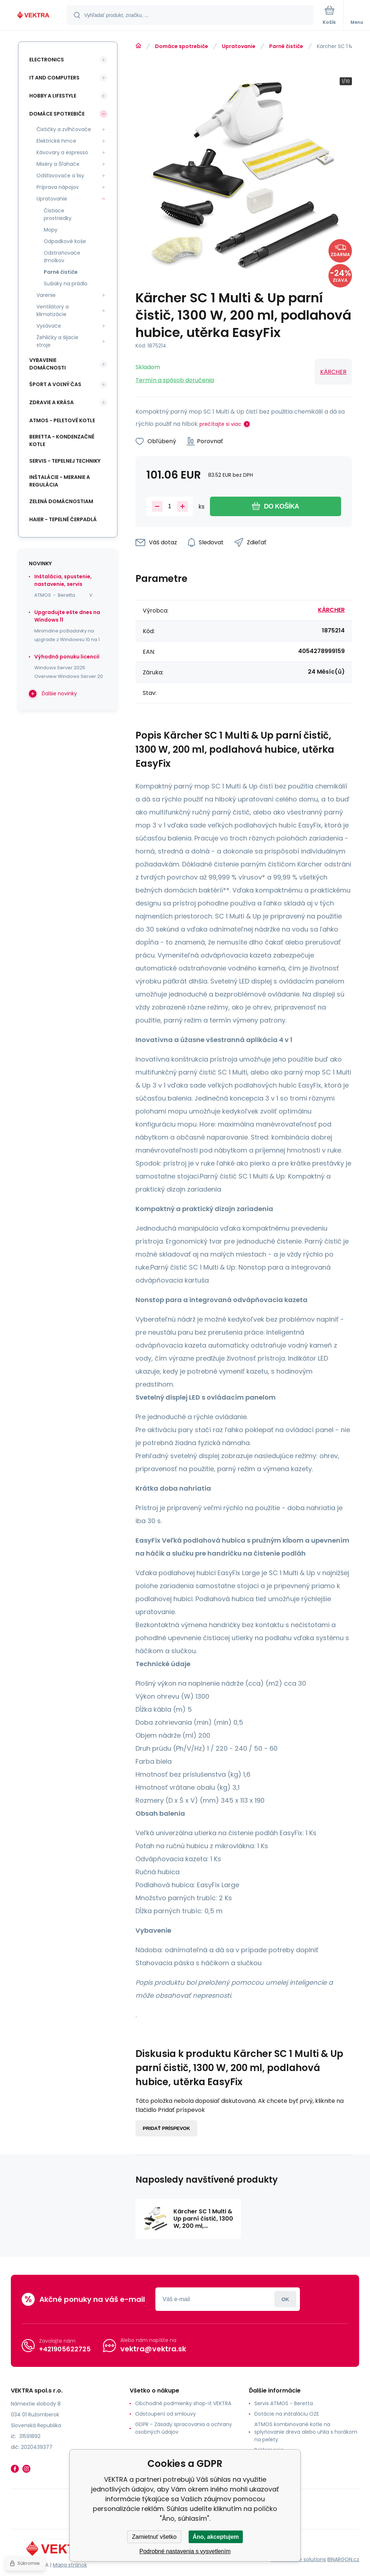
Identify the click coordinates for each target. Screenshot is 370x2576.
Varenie (46, 295)
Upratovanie (238, 46)
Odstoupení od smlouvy (165, 2413)
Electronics (46, 59)
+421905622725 (65, 2349)
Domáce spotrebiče (181, 46)
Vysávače (48, 325)
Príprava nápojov (57, 187)
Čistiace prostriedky (58, 214)
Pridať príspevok (166, 2128)
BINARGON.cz (343, 2559)
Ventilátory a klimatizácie (52, 310)
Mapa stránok (70, 2564)
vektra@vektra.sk (153, 2349)
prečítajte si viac (220, 424)
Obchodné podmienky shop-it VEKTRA (183, 2403)
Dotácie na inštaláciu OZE (286, 2413)
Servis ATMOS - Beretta (283, 2403)
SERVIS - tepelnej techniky (64, 460)
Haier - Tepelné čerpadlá (63, 519)
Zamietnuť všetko (154, 2537)
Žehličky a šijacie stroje (57, 341)
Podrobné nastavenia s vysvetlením (185, 2551)
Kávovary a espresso (62, 152)
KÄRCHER (333, 372)
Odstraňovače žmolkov (62, 256)
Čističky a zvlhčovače (63, 129)
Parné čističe (286, 46)
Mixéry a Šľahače (57, 164)
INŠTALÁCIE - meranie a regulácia (59, 481)
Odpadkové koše (65, 241)
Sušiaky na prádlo (65, 283)
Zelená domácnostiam (61, 501)
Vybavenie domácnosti (47, 363)
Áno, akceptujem (216, 2537)
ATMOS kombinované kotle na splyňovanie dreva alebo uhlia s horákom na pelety (305, 2432)
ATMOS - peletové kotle (62, 420)
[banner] (33, 15)
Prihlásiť (285, 2299)
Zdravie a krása (51, 402)
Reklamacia (269, 2450)
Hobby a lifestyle (52, 95)
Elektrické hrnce (56, 140)
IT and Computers (54, 77)
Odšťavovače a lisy (60, 175)
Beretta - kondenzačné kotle (61, 440)
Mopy (50, 229)
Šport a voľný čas (55, 384)
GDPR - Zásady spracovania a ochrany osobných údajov (183, 2428)
